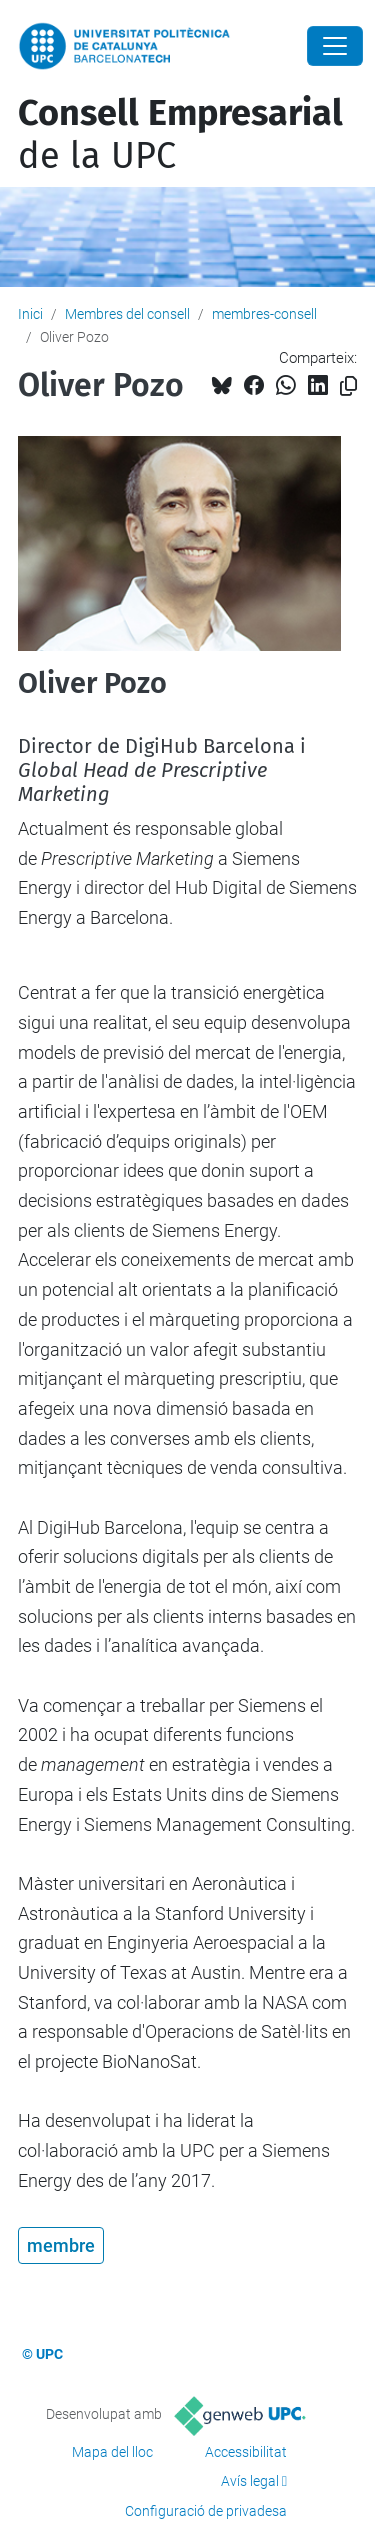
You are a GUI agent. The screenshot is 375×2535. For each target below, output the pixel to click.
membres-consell (264, 314)
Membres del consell (127, 314)
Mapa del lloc (112, 2452)
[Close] (335, 46)
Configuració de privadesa (206, 2511)
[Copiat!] (348, 386)
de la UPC (180, 134)
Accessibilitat (246, 2452)
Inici (30, 314)
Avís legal (250, 2481)
